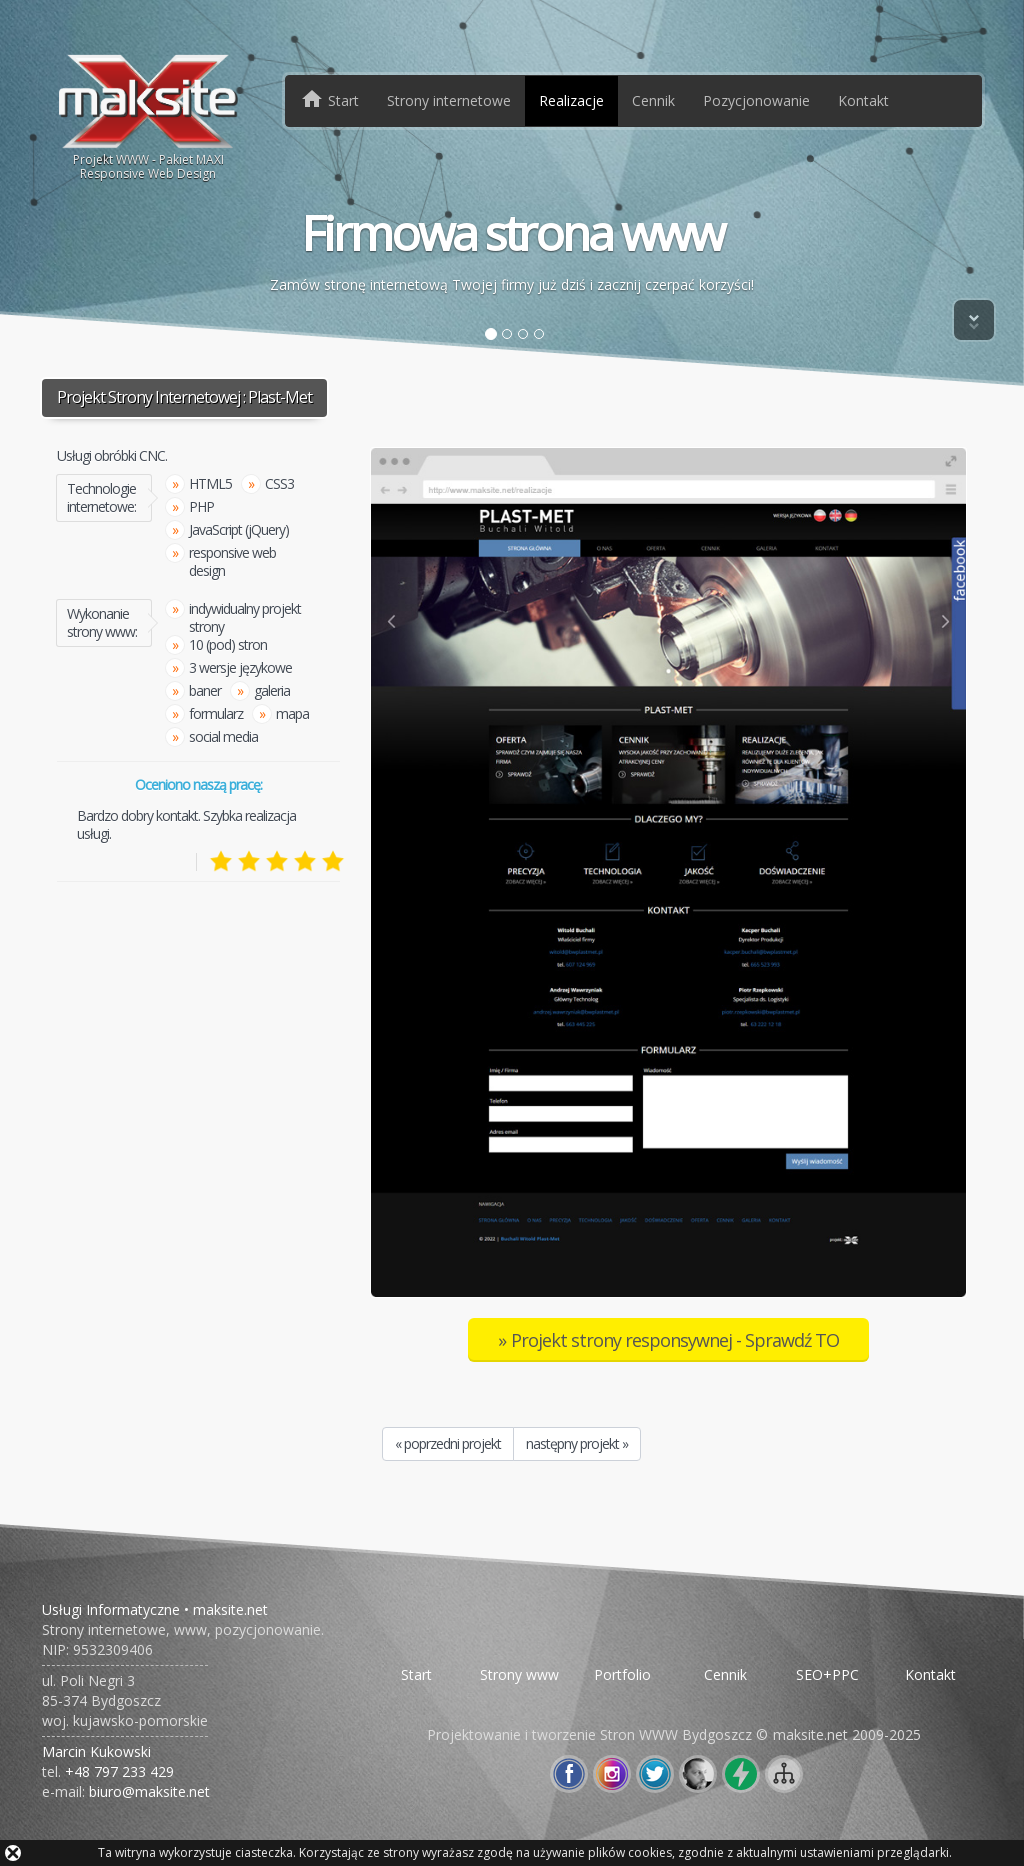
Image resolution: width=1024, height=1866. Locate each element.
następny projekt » (577, 1443)
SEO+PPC (827, 1674)
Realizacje (571, 100)
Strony (449, 100)
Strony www (519, 1674)
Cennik (653, 100)
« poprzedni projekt (448, 1443)
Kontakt (863, 100)
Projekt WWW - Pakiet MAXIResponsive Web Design (148, 116)
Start (416, 1674)
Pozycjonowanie (756, 100)
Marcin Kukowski (96, 1751)
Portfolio (622, 1674)
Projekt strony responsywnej (675, 1340)
